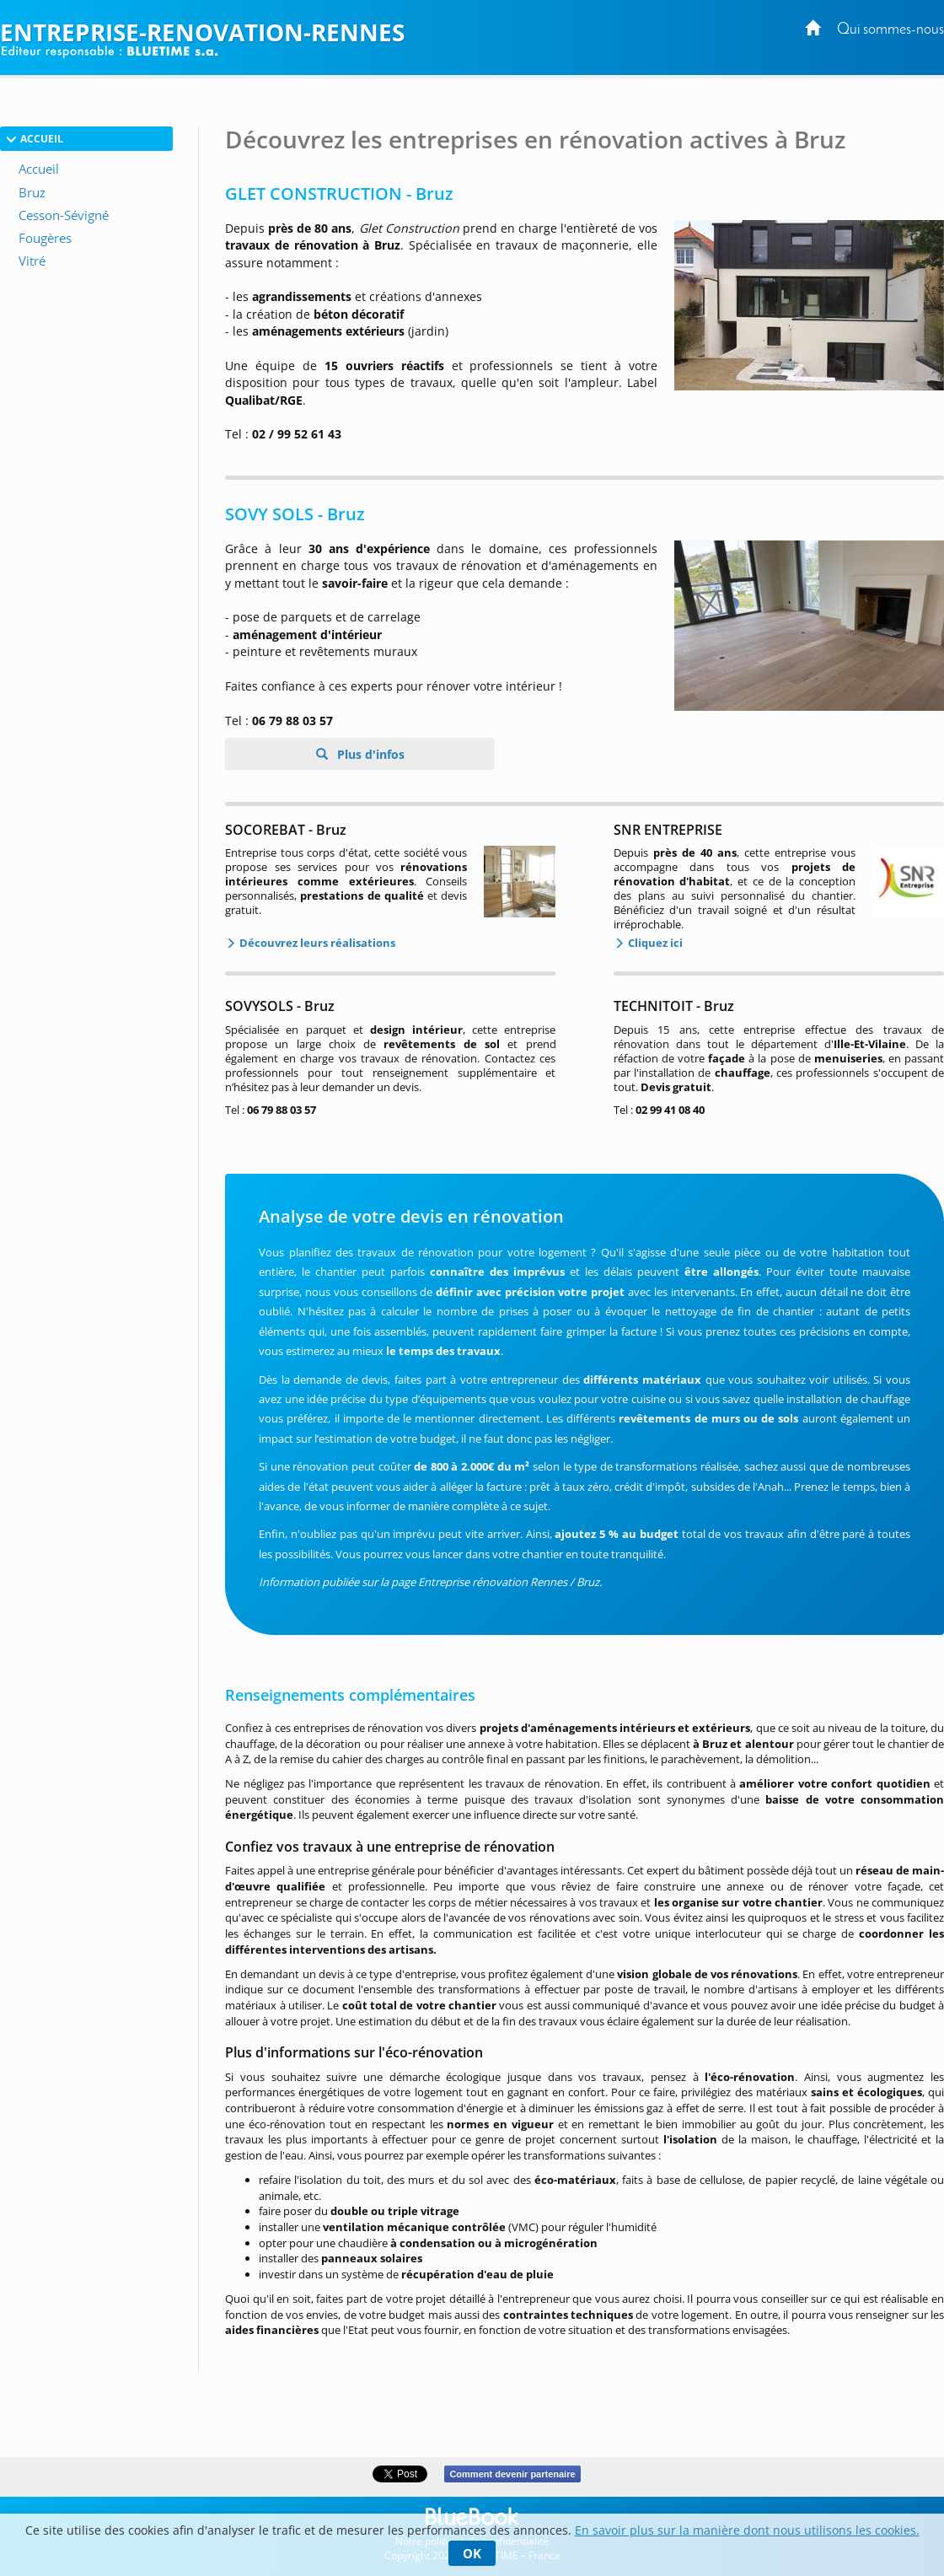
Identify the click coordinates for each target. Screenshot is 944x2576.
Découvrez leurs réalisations (316, 942)
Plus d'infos (369, 754)
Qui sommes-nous (890, 30)
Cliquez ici (654, 942)
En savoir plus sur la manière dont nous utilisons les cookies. (747, 2530)
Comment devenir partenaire (512, 2474)
